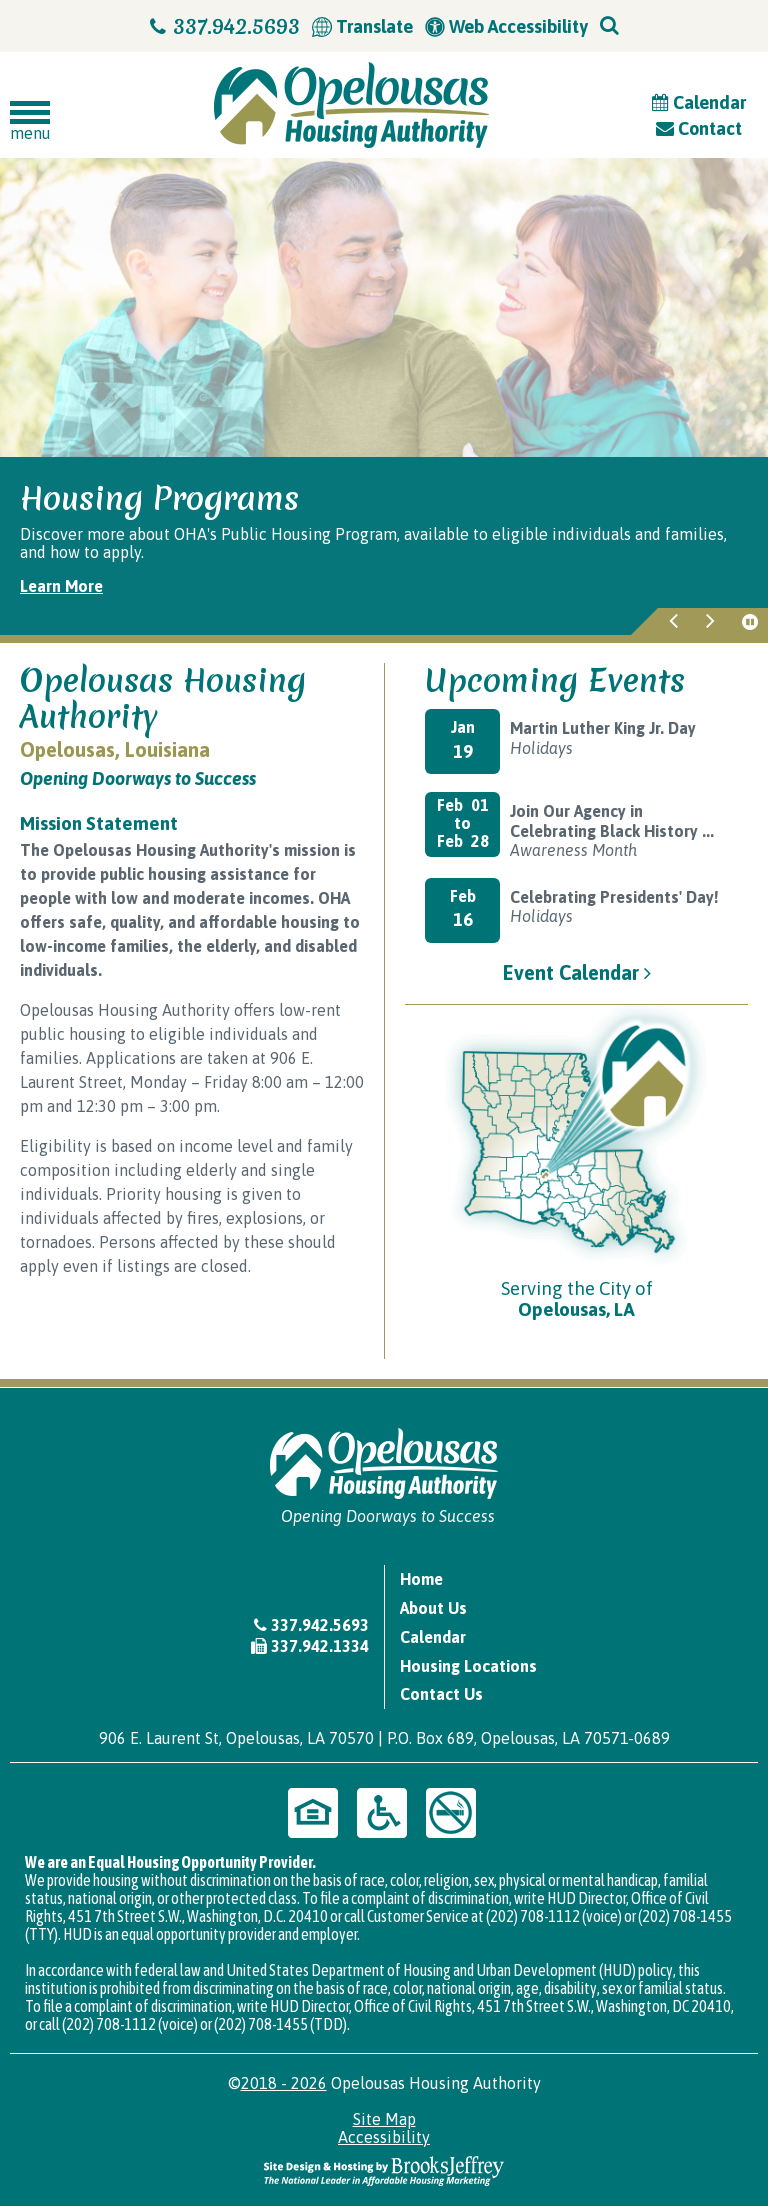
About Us (433, 1608)
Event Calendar (577, 972)
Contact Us (441, 1694)
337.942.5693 (225, 26)
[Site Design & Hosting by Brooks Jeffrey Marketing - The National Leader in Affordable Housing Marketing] (384, 2169)
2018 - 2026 (284, 2083)
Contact (699, 128)
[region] (384, 546)
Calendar (699, 102)
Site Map (384, 2119)
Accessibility (384, 2137)
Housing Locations (468, 1666)
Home (421, 1579)
